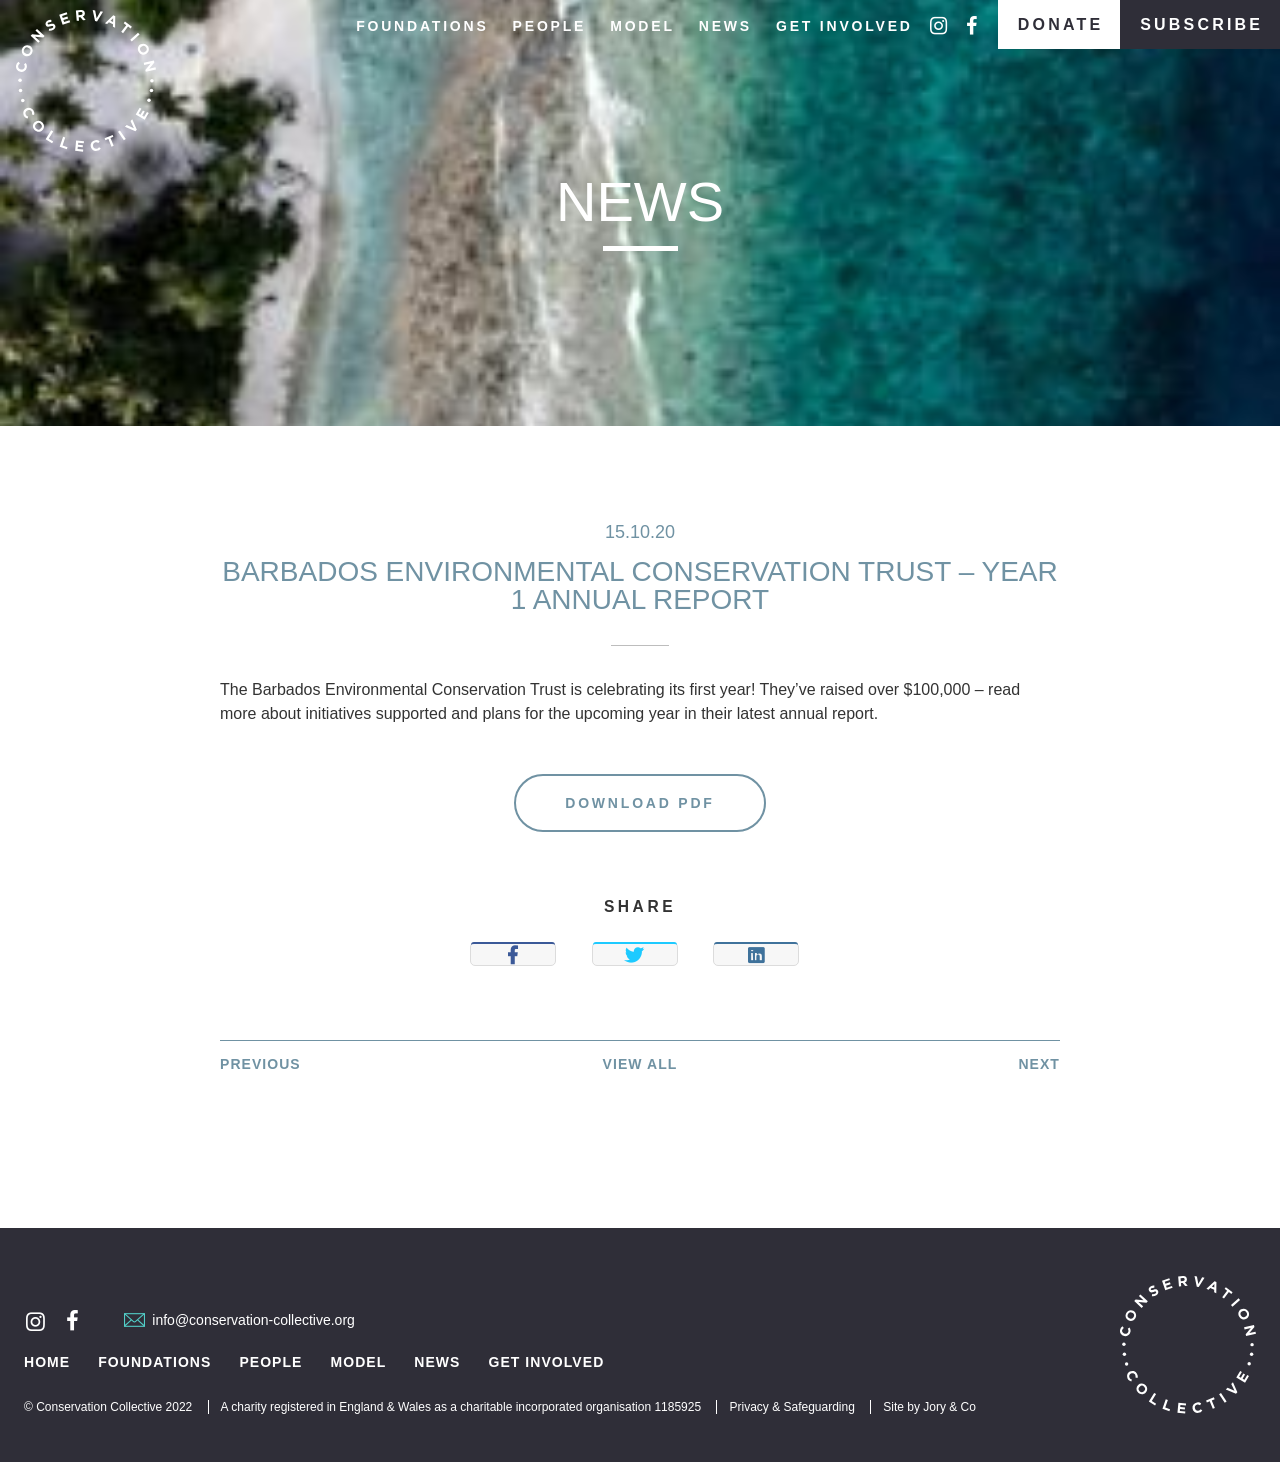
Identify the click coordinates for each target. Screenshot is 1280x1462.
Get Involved (844, 26)
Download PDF (639, 803)
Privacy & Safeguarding (791, 1407)
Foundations (422, 26)
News (725, 26)
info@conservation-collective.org (239, 1320)
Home (47, 1362)
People (550, 26)
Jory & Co (949, 1407)
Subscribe (1201, 24)
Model (642, 26)
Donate (1061, 24)
